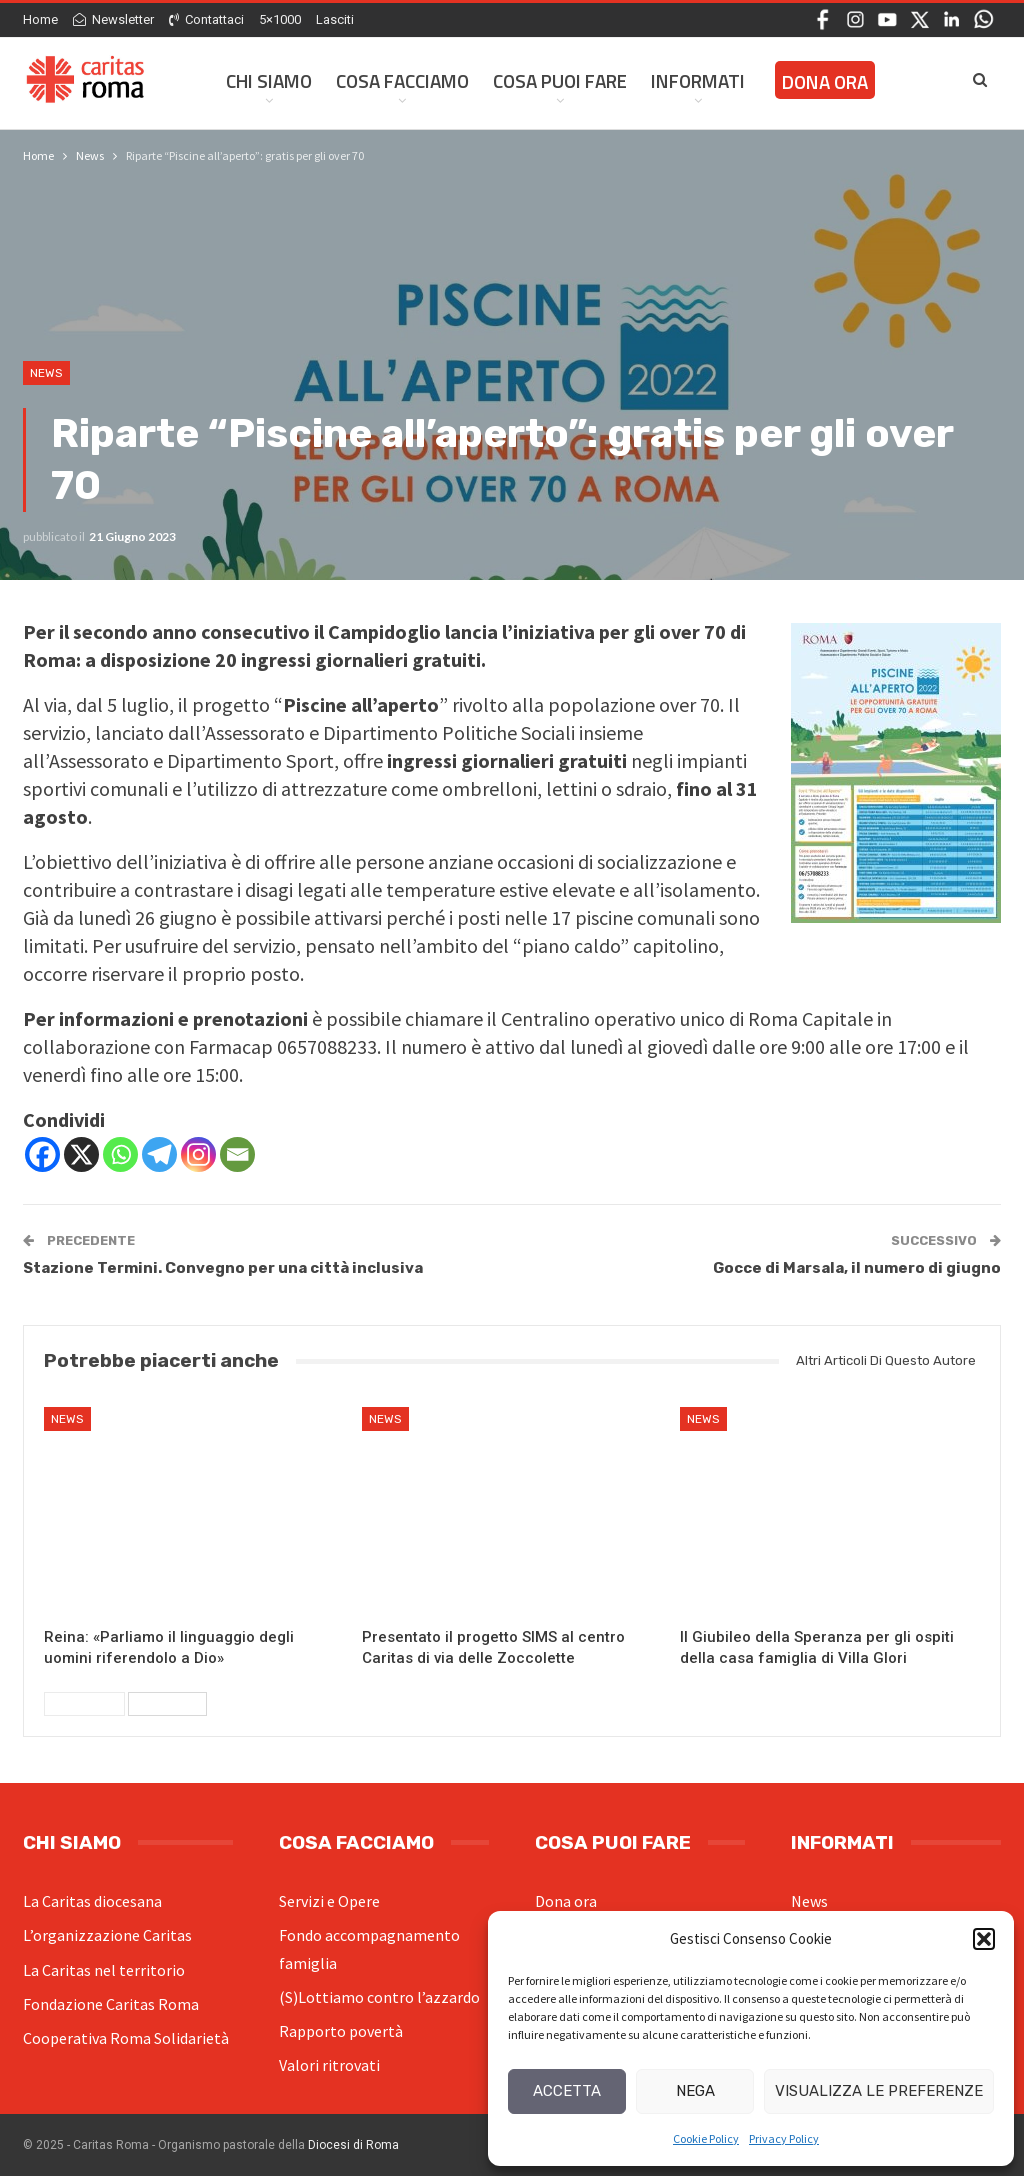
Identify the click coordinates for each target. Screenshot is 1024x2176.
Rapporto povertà (341, 2031)
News (46, 373)
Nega (695, 2091)
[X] (81, 1154)
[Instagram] (198, 1154)
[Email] (237, 1154)
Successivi (167, 1704)
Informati (698, 80)
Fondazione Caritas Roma (111, 2004)
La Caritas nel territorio (104, 1970)
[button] (984, 1939)
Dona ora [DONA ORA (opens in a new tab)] (825, 81)
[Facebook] (42, 1154)
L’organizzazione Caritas (107, 1935)
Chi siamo (269, 80)
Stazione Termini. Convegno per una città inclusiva (223, 1268)
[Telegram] (159, 1154)
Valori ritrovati (329, 2065)
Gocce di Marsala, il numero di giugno (857, 1268)
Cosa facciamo (402, 80)
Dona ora (566, 1901)
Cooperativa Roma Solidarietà (126, 2038)
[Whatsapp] (120, 1154)
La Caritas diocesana (92, 1901)
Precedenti (84, 1704)
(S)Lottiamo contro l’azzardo (379, 1997)
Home (40, 19)
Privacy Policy (784, 2138)
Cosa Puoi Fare (560, 80)
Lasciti (335, 19)
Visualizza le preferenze (879, 2091)
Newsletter (113, 19)
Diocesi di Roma (353, 2145)
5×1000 (280, 19)
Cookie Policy (706, 2138)
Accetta (567, 2091)
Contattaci (206, 19)
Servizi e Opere (329, 1901)
